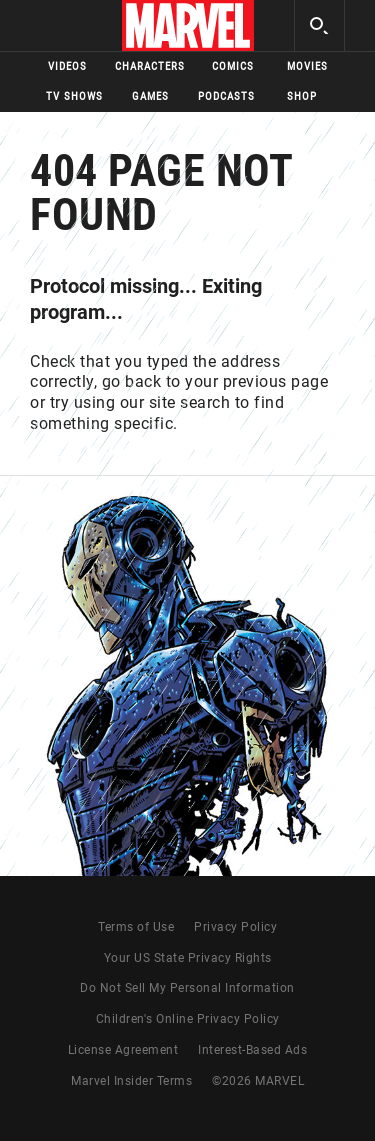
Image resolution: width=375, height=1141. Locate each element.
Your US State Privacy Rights (188, 958)
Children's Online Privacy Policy (188, 1019)
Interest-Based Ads (252, 1050)
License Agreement (123, 1050)
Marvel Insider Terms (131, 1081)
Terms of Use (136, 927)
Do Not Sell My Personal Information (187, 988)
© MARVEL (258, 1081)
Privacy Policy (235, 927)
